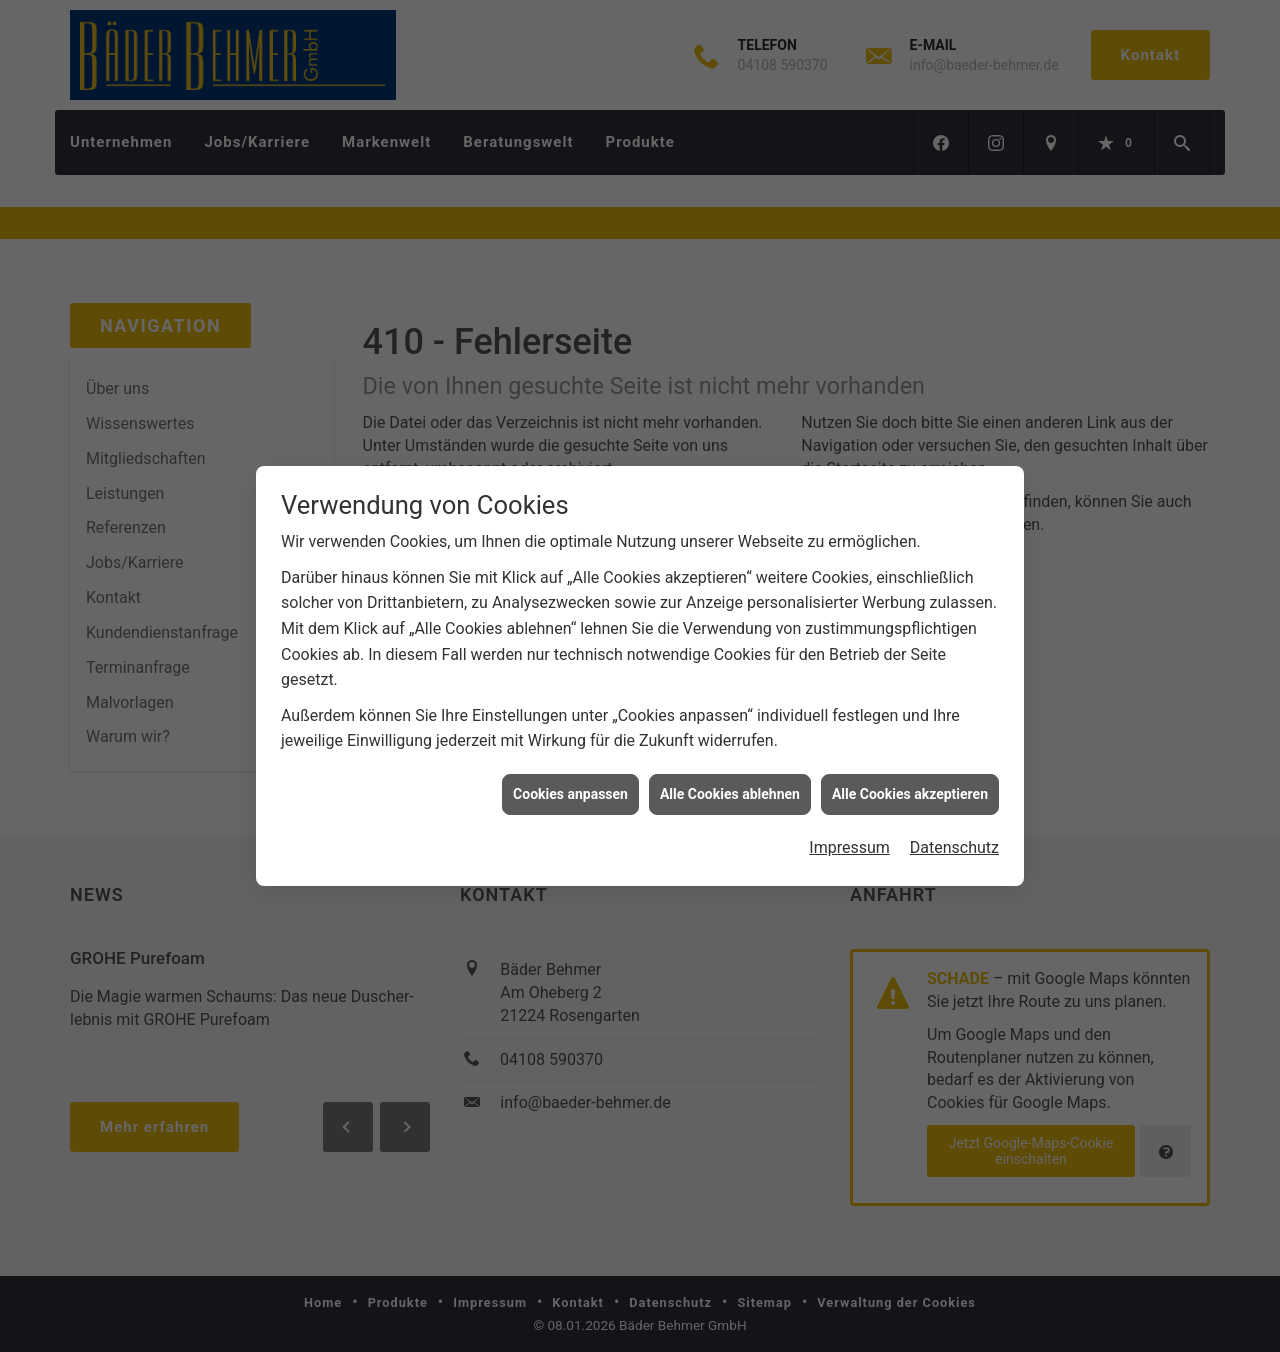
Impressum (849, 839)
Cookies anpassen (570, 786)
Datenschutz (954, 839)
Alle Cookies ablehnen (730, 786)
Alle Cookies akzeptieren (910, 786)
